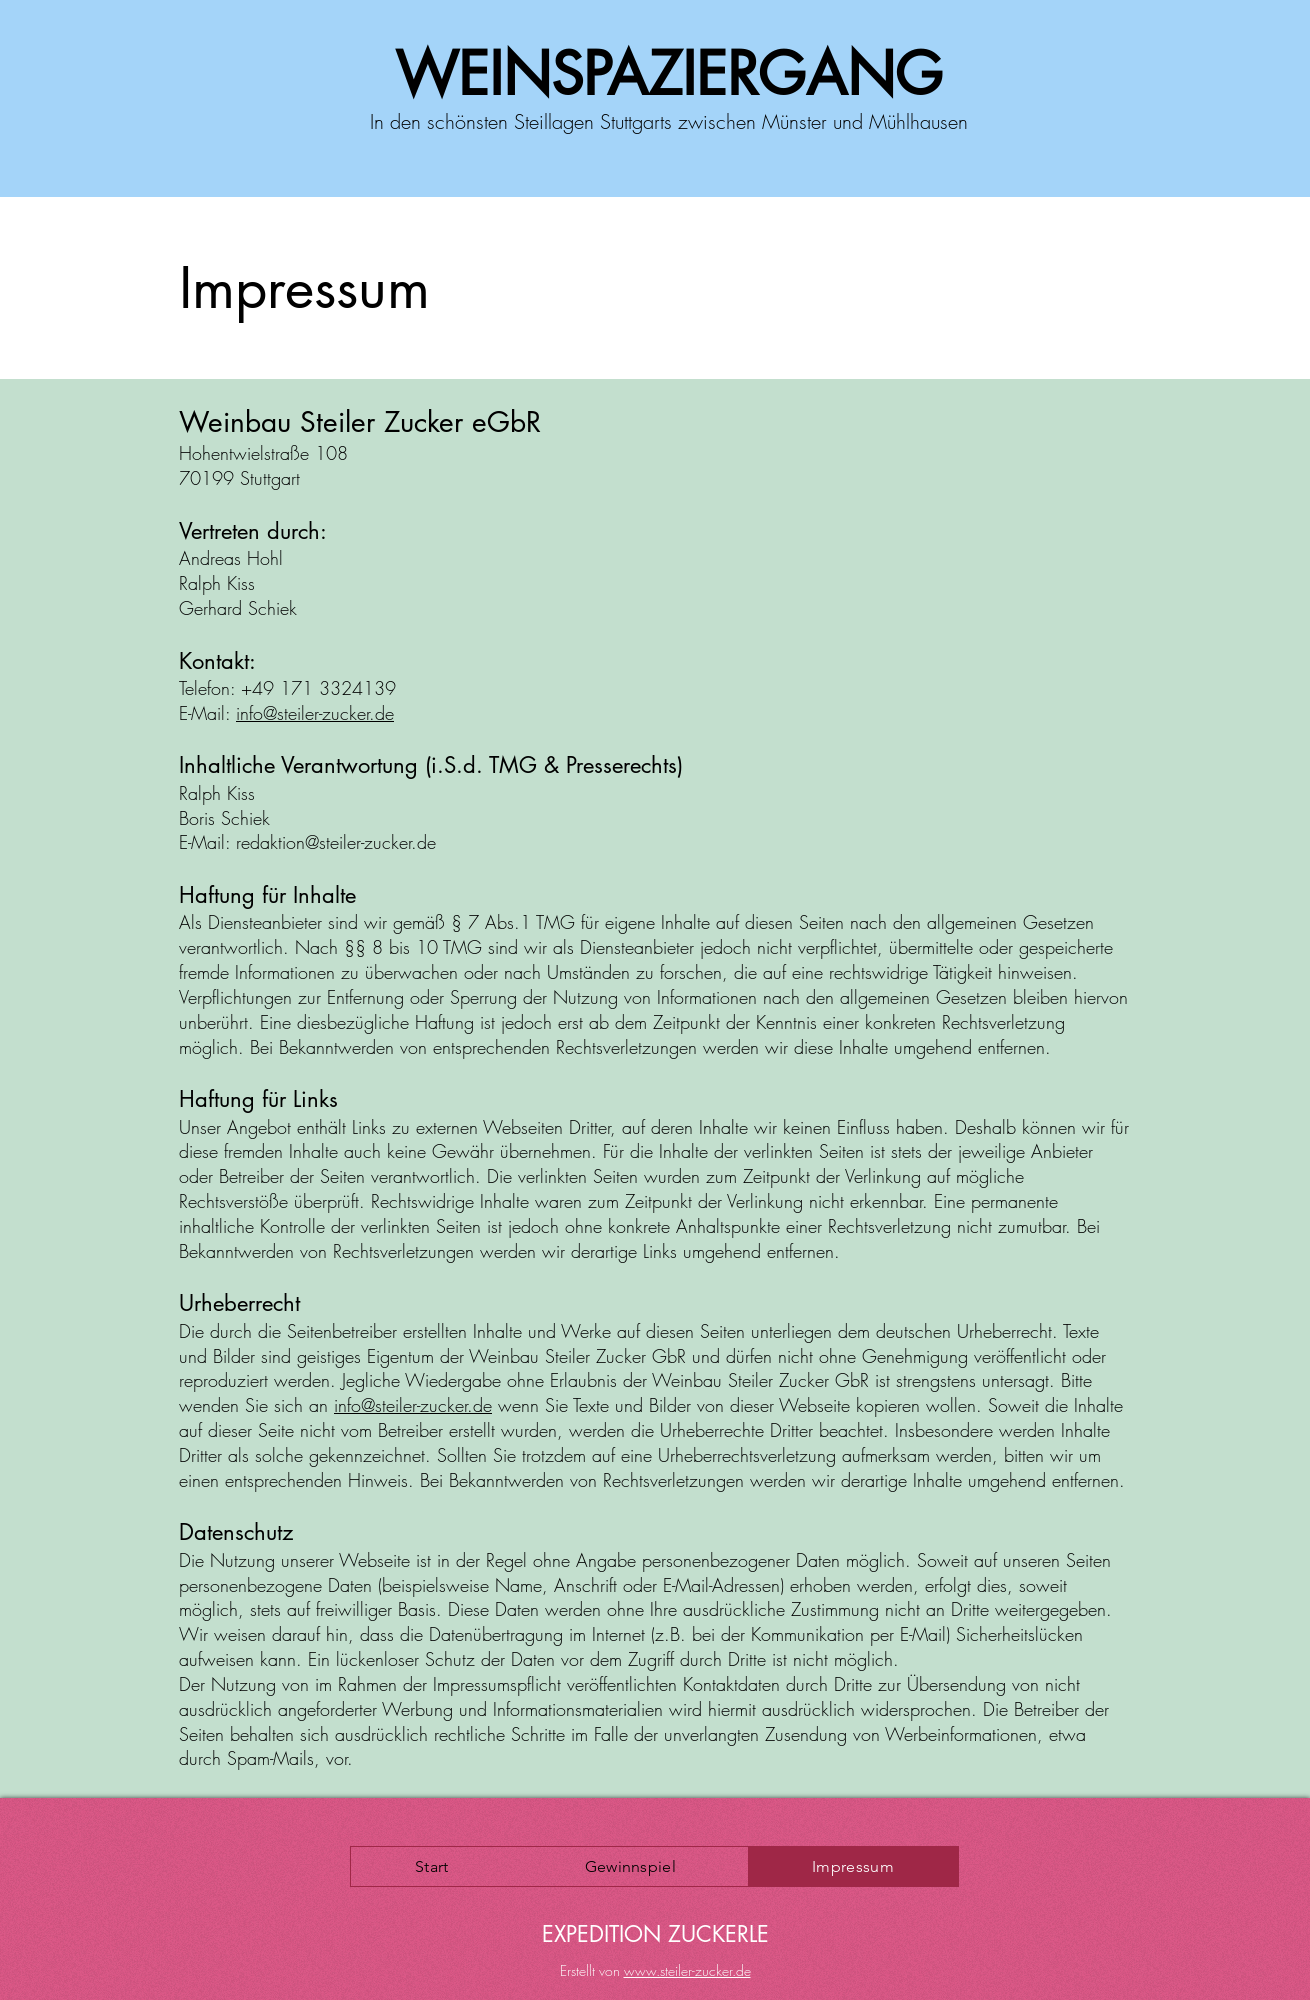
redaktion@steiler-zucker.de (336, 842)
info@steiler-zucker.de (315, 713)
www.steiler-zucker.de (687, 1970)
